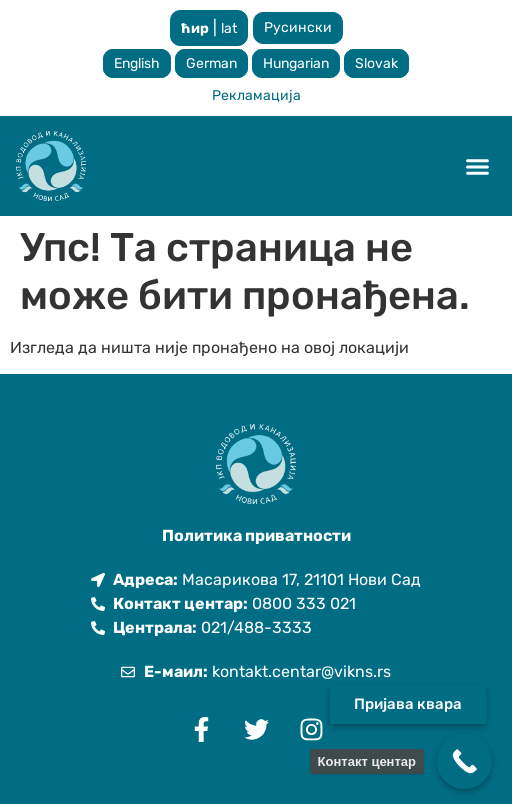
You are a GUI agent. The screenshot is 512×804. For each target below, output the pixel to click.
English (137, 63)
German (211, 63)
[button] (478, 166)
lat (229, 28)
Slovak (376, 63)
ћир (195, 28)
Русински (298, 27)
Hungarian (296, 63)
